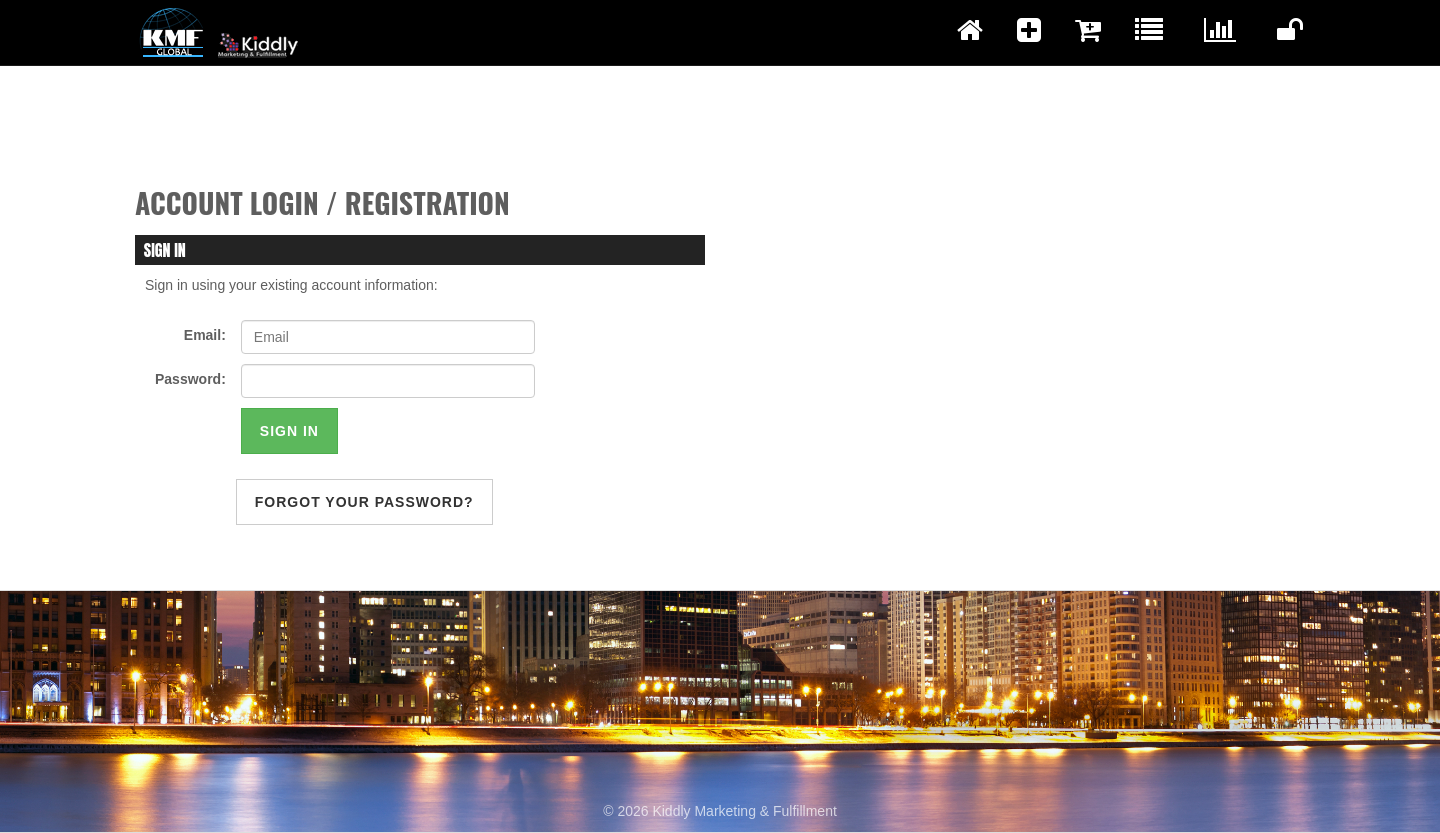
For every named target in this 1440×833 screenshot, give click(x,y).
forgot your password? (364, 502)
